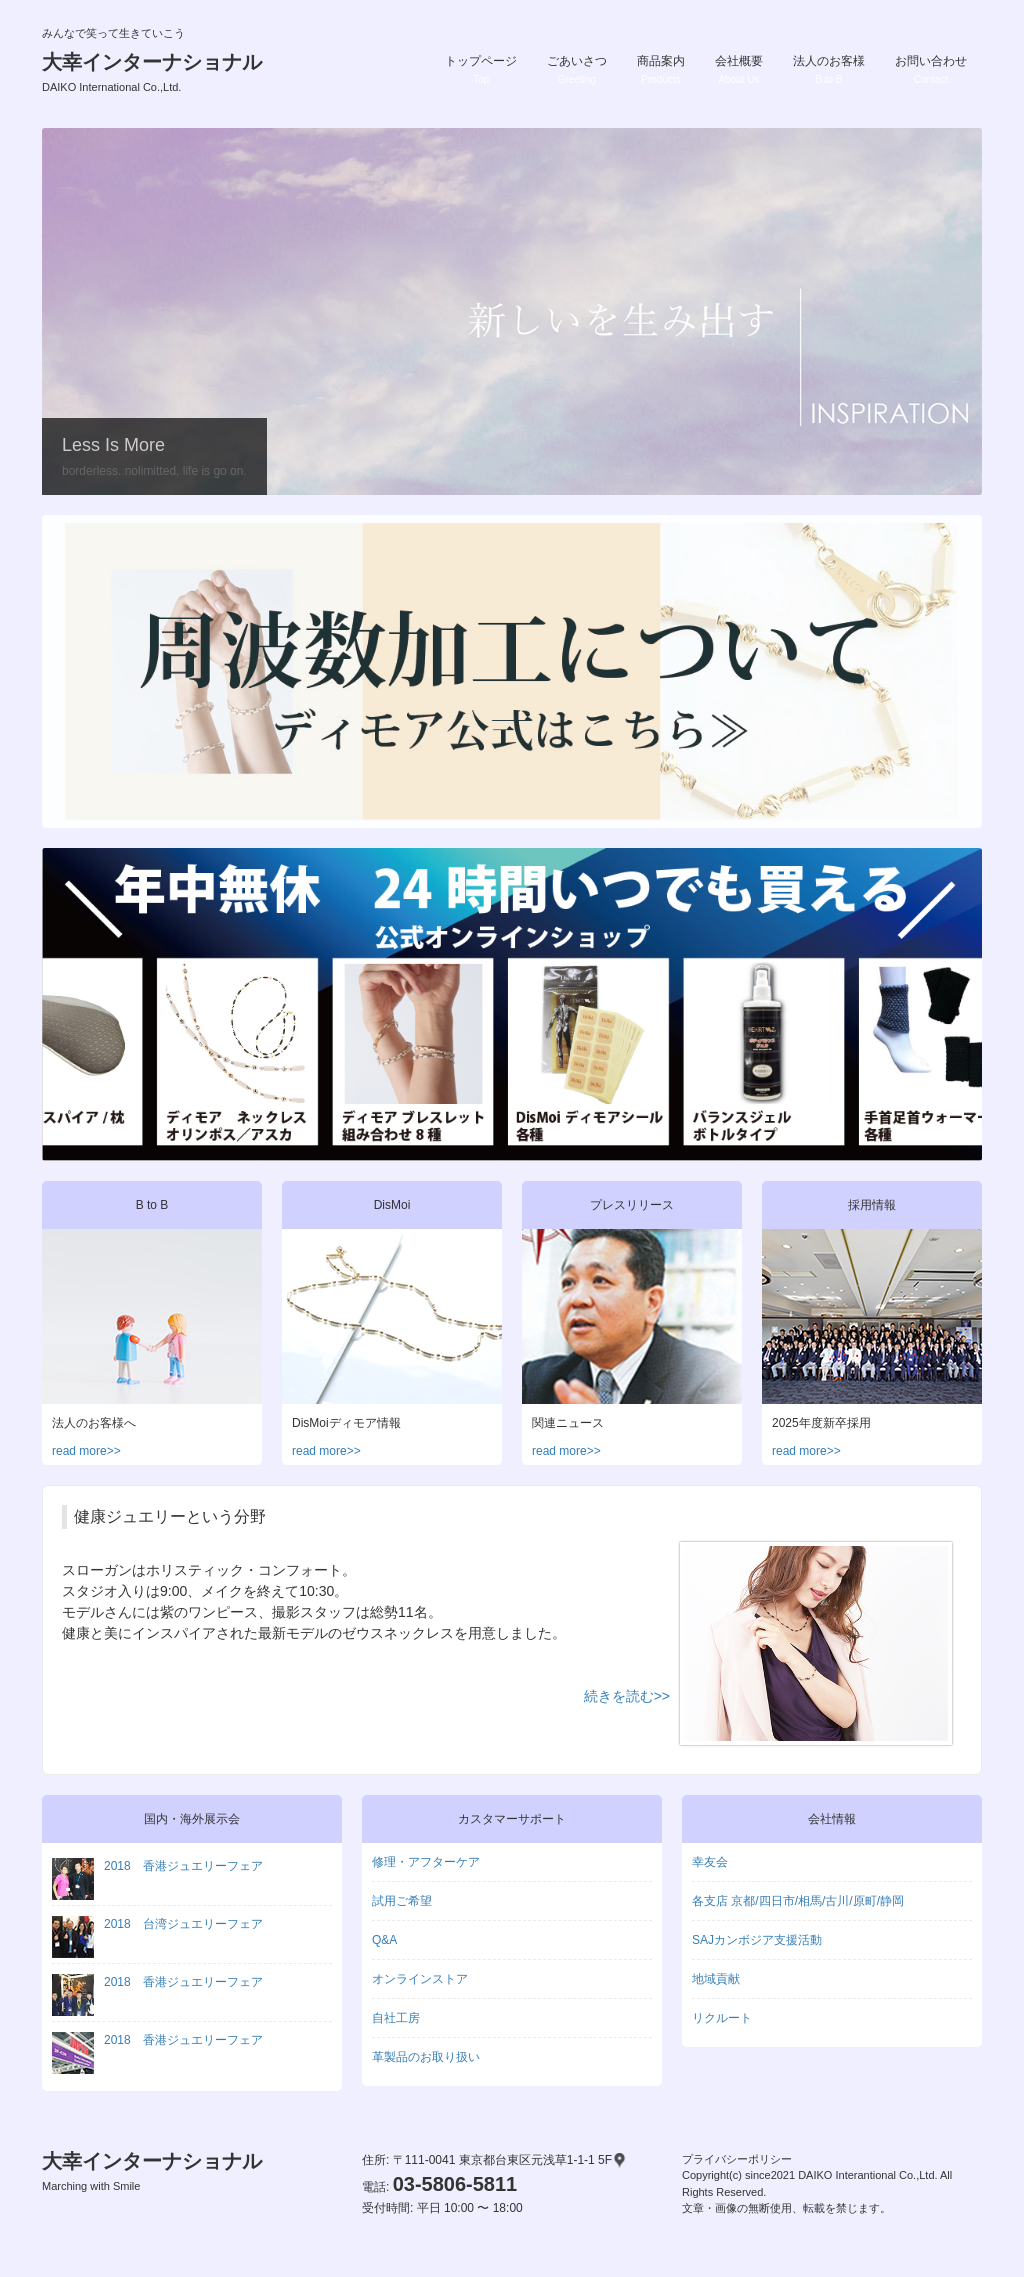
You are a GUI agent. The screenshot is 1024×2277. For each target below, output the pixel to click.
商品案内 (661, 69)
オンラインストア (420, 1979)
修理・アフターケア (426, 1862)
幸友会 (710, 1862)
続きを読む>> (627, 1696)
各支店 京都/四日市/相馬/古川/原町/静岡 (798, 1901)
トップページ (481, 69)
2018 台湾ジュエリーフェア (157, 1924)
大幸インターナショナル (152, 72)
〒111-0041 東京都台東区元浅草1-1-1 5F (510, 2160)
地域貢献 (716, 1979)
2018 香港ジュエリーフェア (157, 1866)
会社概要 (739, 69)
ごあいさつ (577, 69)
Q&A (384, 1940)
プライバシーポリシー (737, 2159)
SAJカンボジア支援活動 (757, 1940)
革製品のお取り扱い (426, 2057)
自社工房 (396, 2018)
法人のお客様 (829, 69)
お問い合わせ (931, 69)
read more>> (86, 1451)
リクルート (722, 2018)
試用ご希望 (402, 1901)
